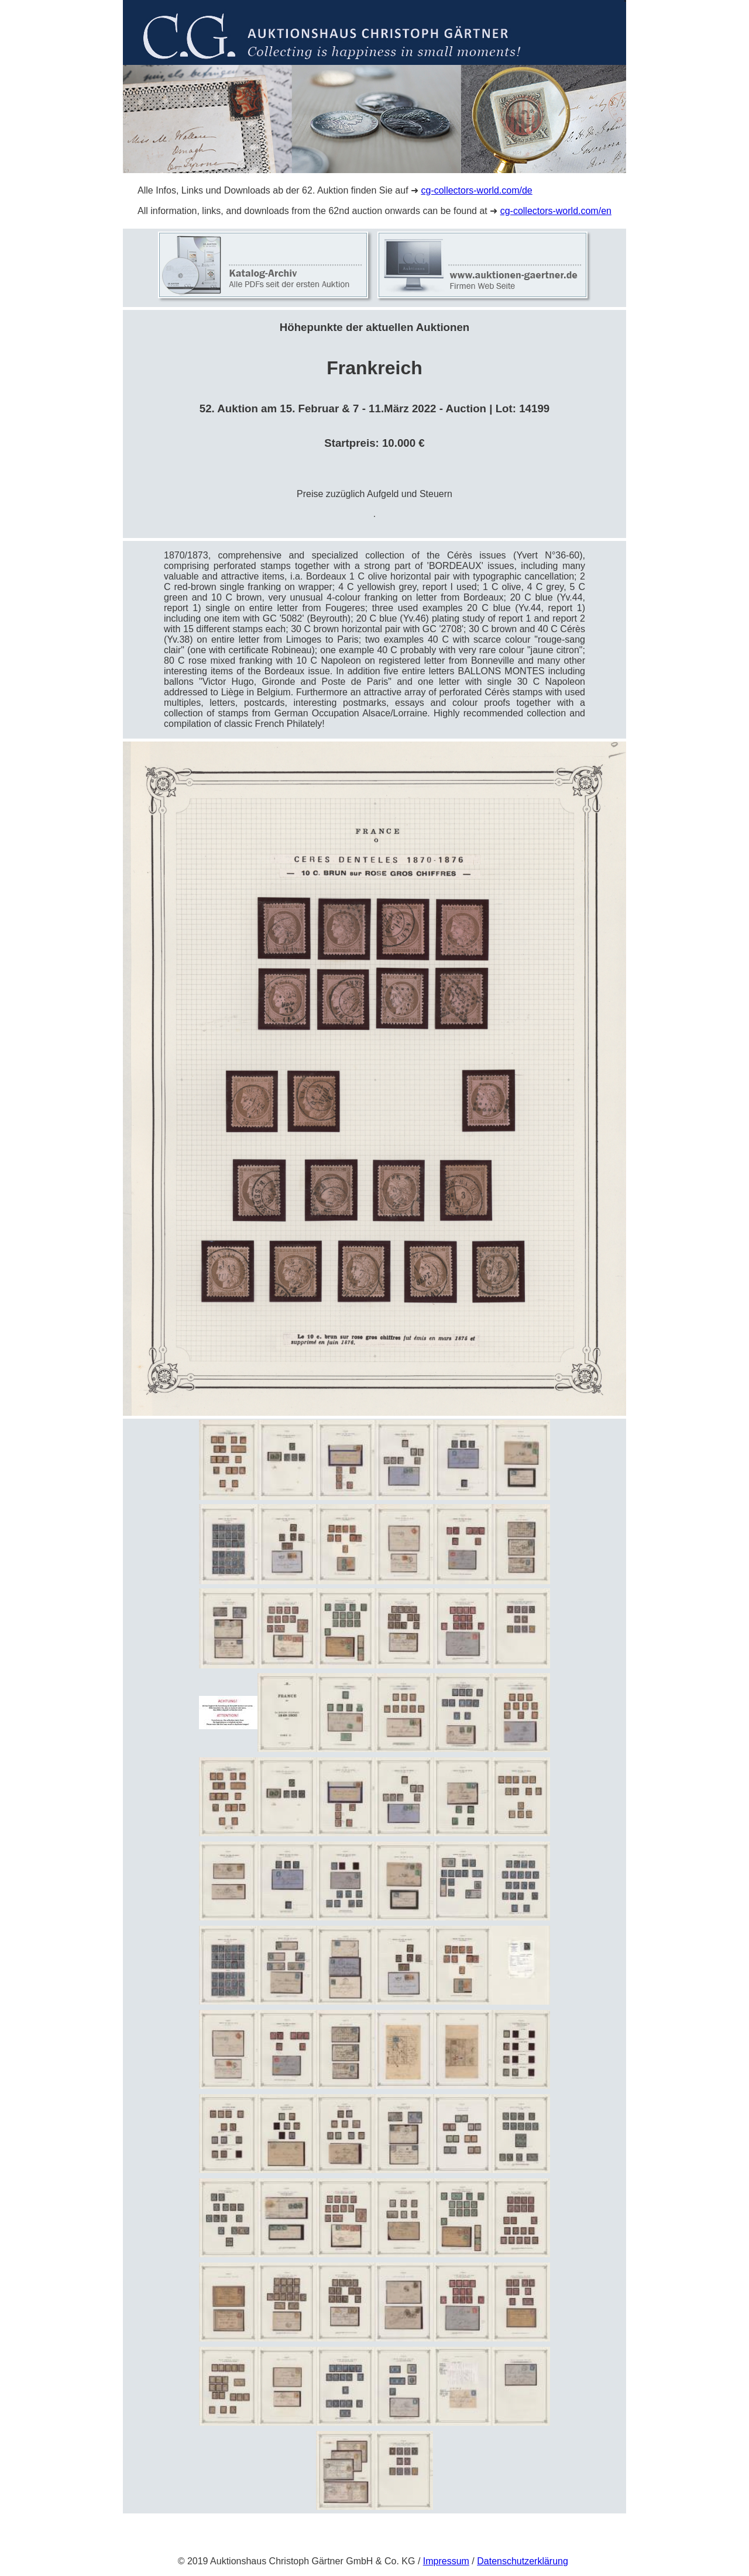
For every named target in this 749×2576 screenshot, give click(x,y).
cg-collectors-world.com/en (555, 211)
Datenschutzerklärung (522, 2561)
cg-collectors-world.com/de (476, 190)
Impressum (446, 2561)
